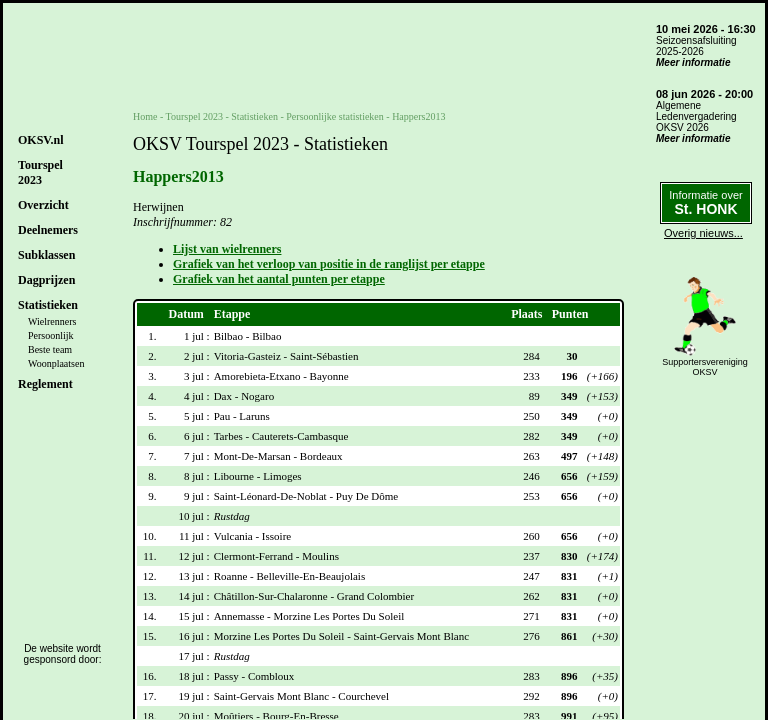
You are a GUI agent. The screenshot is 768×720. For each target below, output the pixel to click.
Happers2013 (418, 116)
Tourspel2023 (40, 172)
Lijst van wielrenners (227, 249)
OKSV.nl (40, 140)
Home (145, 116)
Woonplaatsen (56, 363)
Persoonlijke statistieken (335, 116)
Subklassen (46, 255)
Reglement (45, 384)
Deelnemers (48, 230)
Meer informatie (693, 62)
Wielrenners (52, 321)
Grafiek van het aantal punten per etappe (279, 279)
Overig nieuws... (703, 233)
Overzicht (43, 205)
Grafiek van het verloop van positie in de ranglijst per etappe (329, 264)
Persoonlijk (51, 335)
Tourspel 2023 (194, 116)
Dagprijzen (46, 280)
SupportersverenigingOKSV (705, 367)
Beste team (50, 349)
